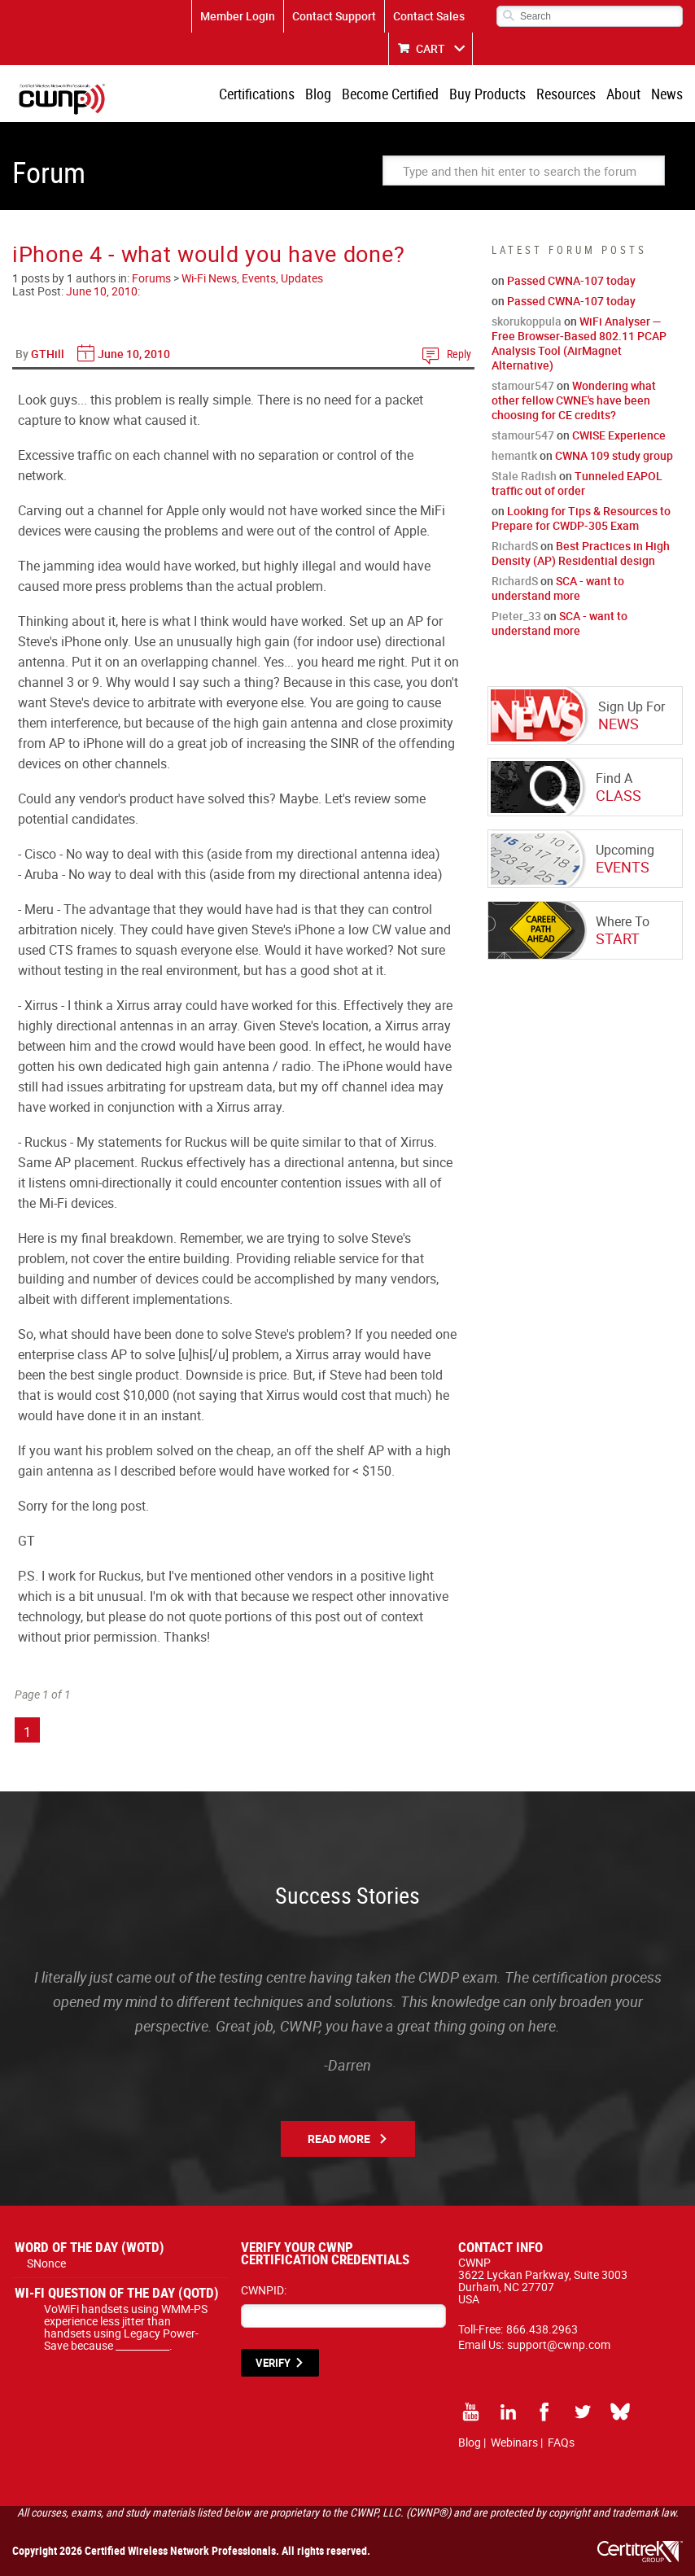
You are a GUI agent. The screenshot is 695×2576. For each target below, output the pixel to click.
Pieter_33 (516, 615)
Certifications (257, 93)
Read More (339, 2138)
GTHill (47, 353)
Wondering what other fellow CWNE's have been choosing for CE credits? (574, 400)
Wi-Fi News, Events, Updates (252, 278)
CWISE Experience (619, 435)
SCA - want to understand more (558, 588)
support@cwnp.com (558, 2344)
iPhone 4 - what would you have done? (208, 253)
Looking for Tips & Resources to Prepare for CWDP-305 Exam (581, 518)
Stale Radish (524, 475)
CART (430, 48)
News (667, 93)
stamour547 (523, 385)
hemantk (514, 455)
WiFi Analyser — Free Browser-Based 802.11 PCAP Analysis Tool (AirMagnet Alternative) (579, 343)
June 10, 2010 (102, 291)
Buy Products (487, 93)
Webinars (514, 2442)
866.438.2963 (542, 2329)
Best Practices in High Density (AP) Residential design (581, 553)
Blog (318, 93)
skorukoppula (527, 321)
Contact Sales (429, 16)
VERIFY (273, 2362)
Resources (566, 93)
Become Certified (390, 93)
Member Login (237, 16)
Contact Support (334, 16)
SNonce (46, 2263)
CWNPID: (263, 2290)
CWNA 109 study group (614, 455)
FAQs (561, 2442)
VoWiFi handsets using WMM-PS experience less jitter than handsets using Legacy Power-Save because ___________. (126, 2327)
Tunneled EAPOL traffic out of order (577, 483)
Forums (151, 278)
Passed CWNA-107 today (571, 280)
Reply (459, 353)
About (623, 93)
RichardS (515, 545)
